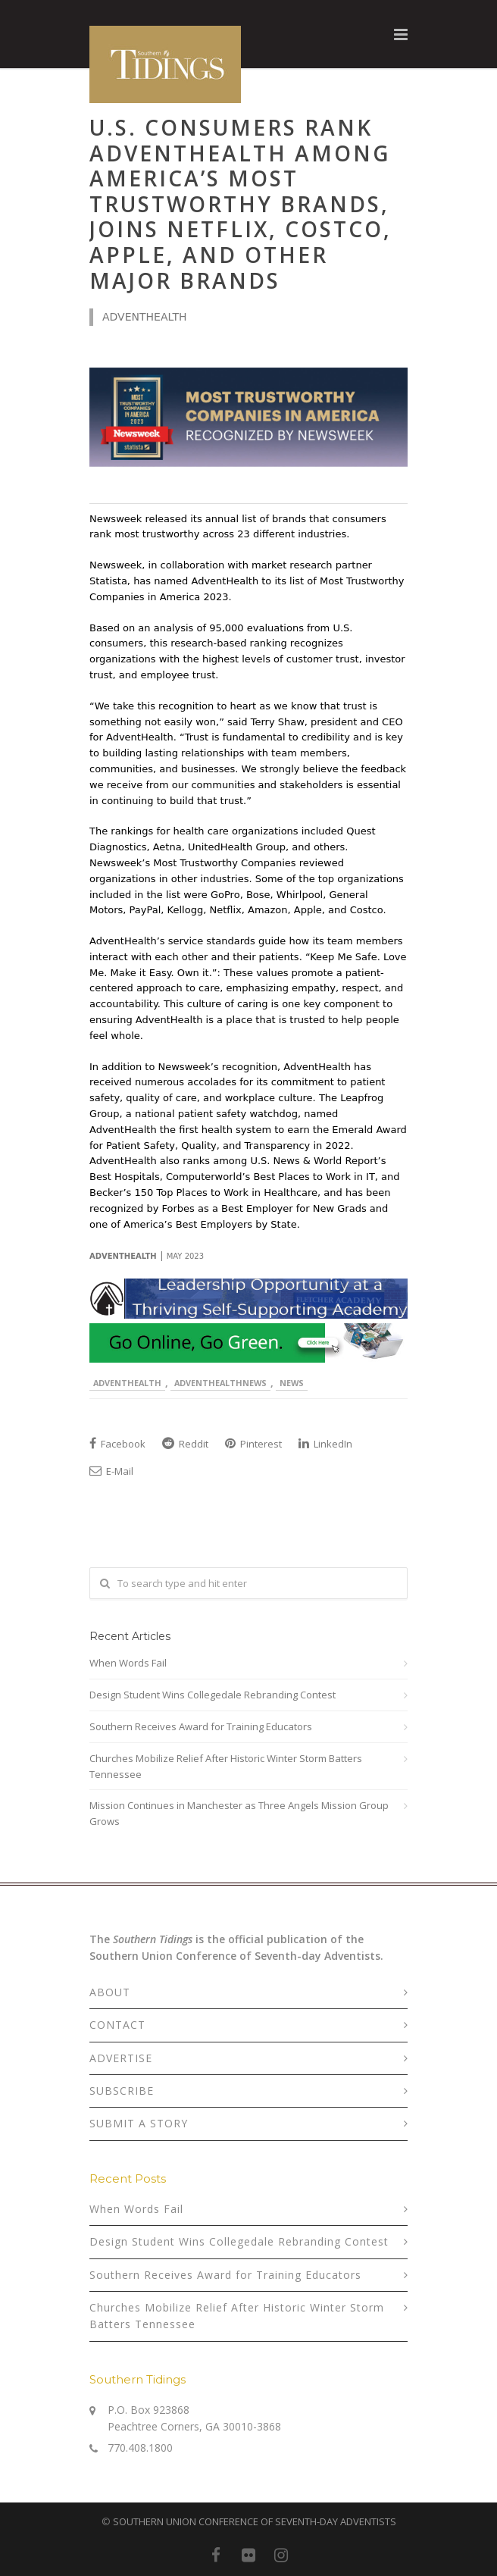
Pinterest (253, 1444)
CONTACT (117, 2024)
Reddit (185, 1444)
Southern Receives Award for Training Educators (200, 1726)
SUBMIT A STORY (138, 2123)
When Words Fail (128, 1663)
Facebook (117, 1444)
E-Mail (111, 1471)
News (292, 1382)
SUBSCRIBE (121, 2090)
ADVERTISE (120, 2058)
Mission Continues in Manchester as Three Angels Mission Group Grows (239, 1813)
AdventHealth (127, 1382)
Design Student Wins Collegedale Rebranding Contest (212, 1694)
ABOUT (109, 1992)
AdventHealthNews (220, 1382)
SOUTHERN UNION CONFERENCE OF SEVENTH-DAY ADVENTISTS (254, 2521)
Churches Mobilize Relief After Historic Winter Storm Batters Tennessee (225, 1766)
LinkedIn (325, 1444)
